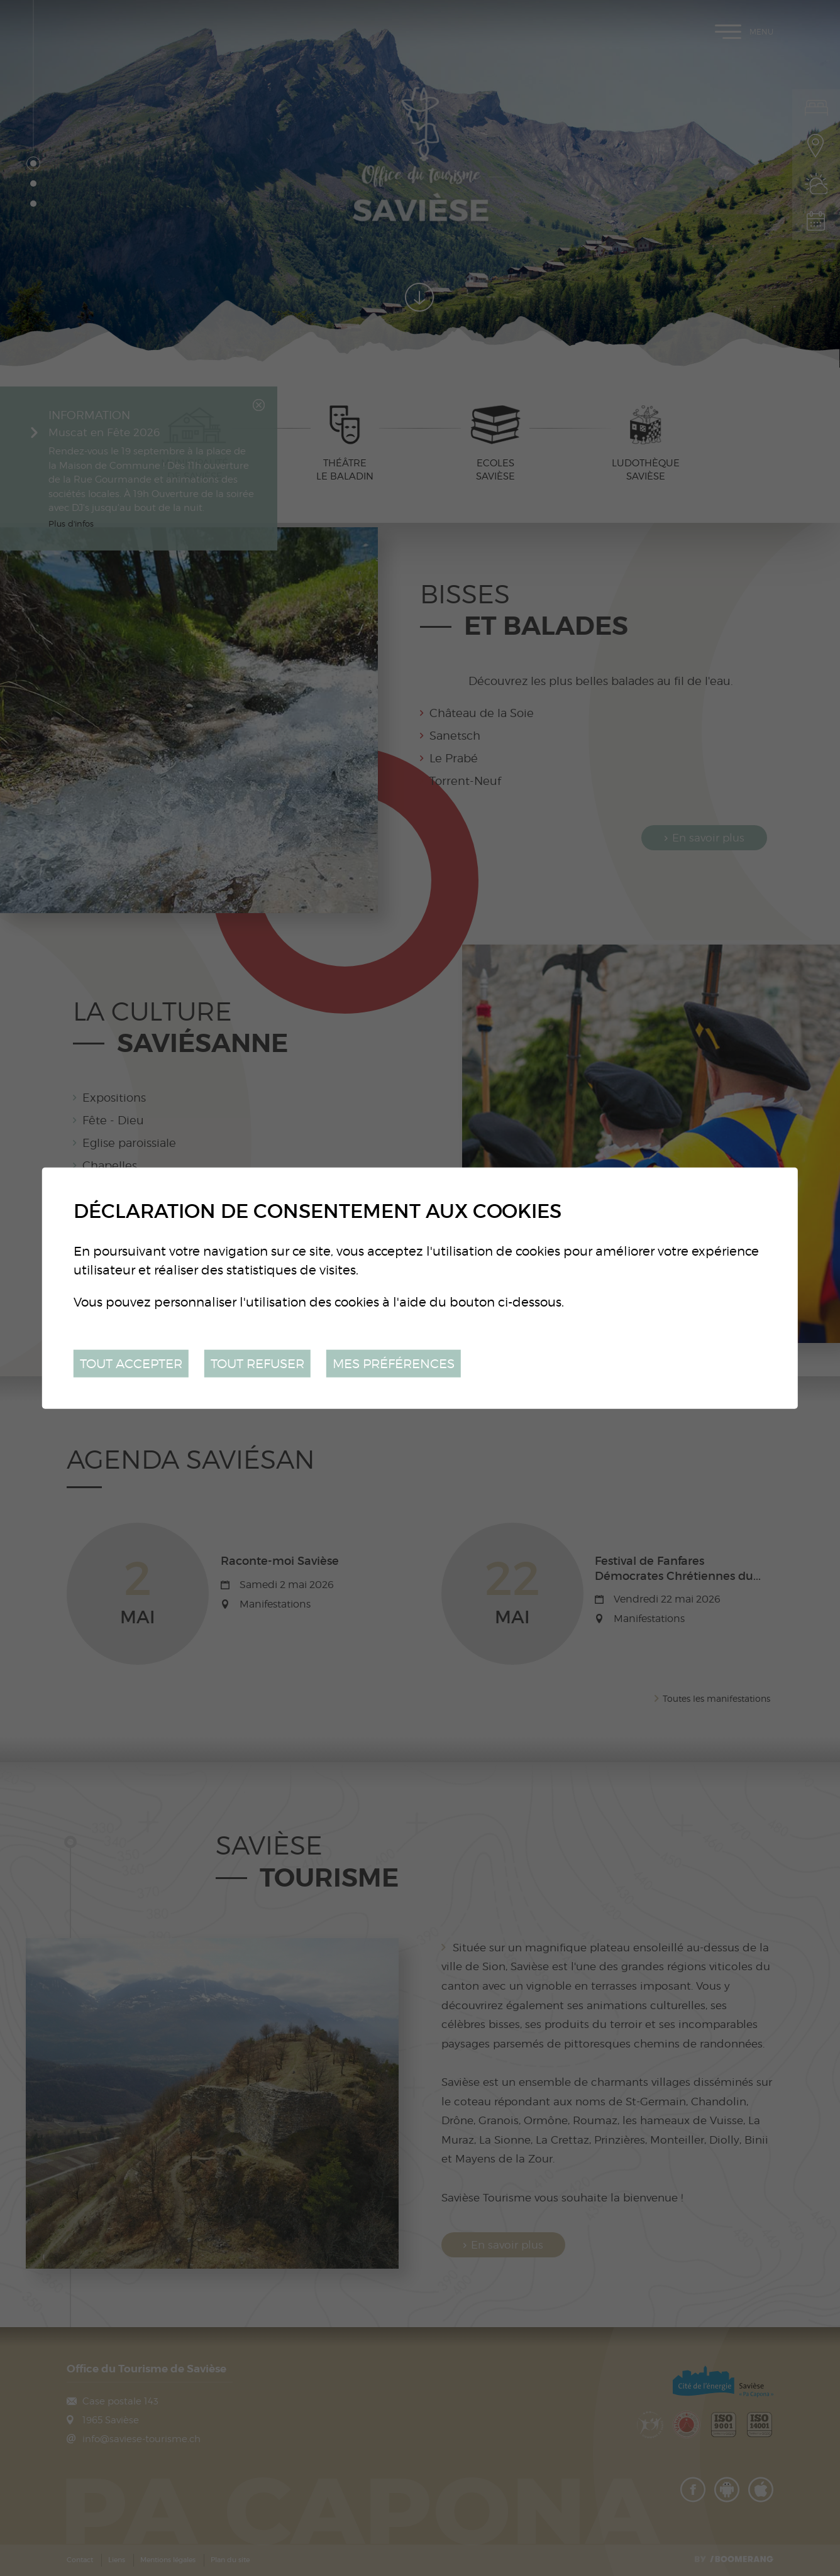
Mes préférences (394, 1363)
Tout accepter (131, 1363)
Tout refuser (257, 1363)
